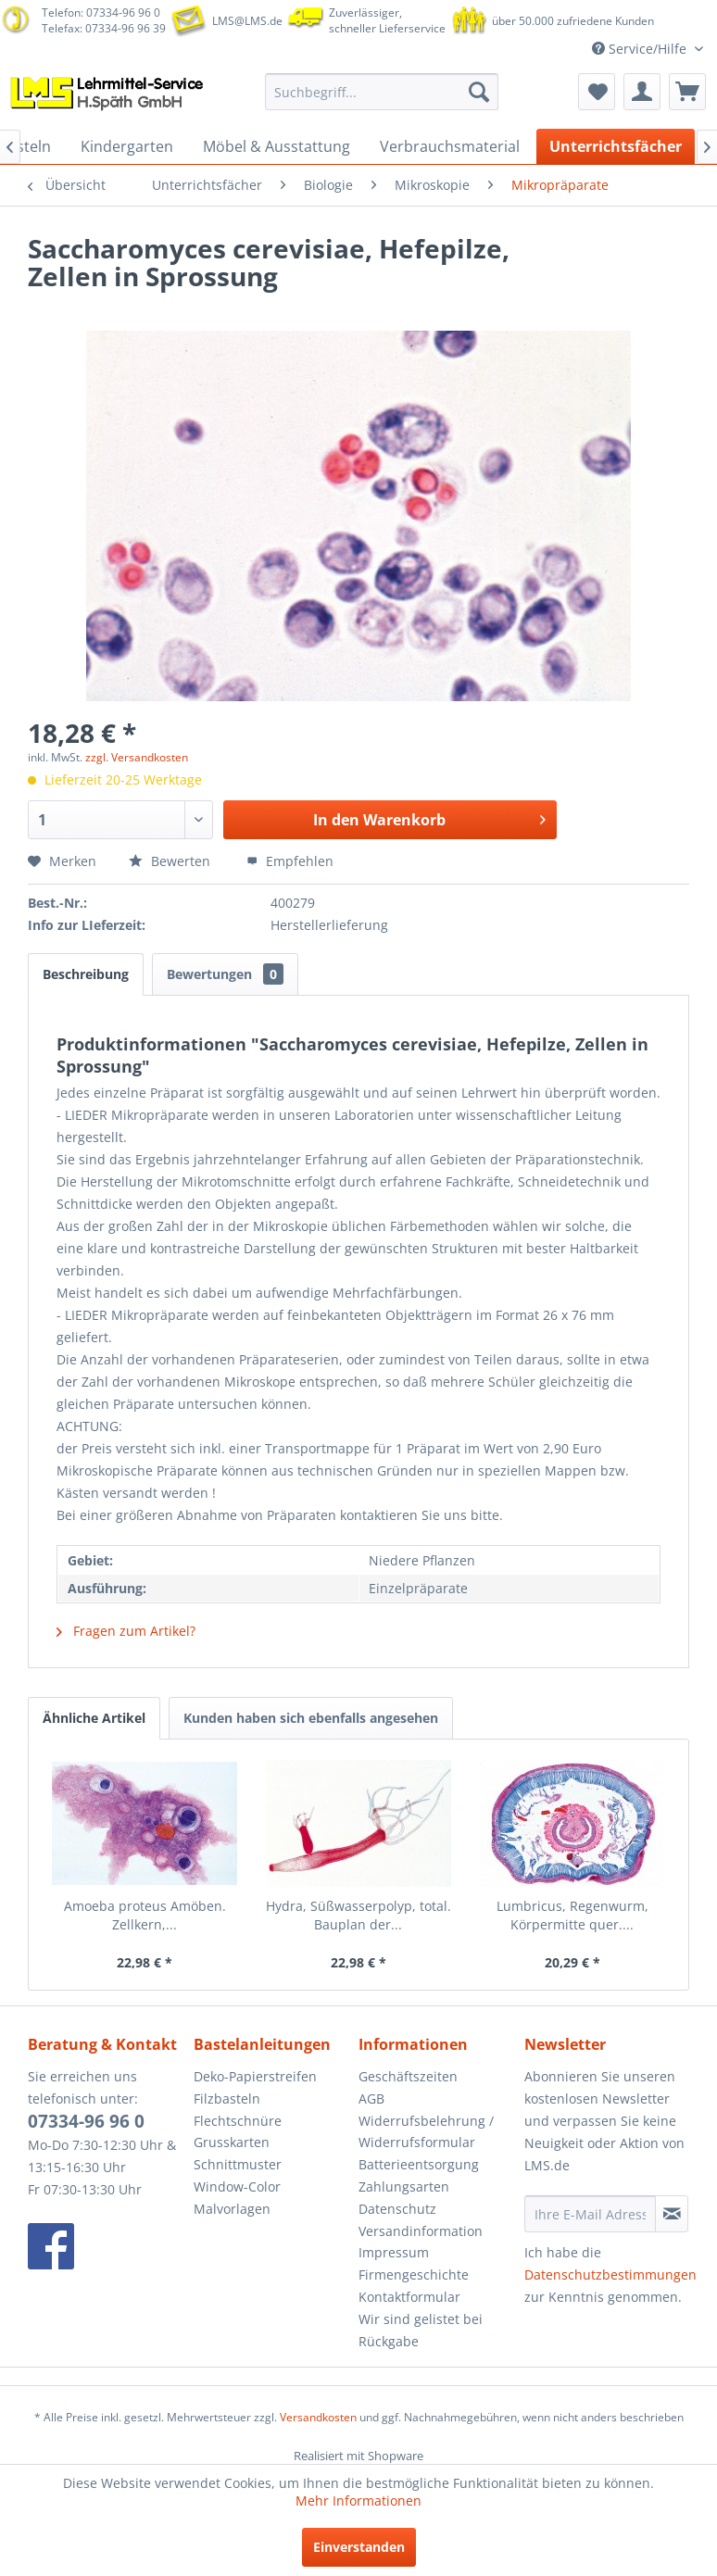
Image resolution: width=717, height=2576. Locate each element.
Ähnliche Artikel (94, 1718)
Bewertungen (225, 974)
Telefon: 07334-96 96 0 (101, 12)
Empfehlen (289, 861)
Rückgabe (388, 2341)
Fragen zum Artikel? (126, 1631)
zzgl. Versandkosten (136, 757)
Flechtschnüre (238, 2121)
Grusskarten (232, 2142)
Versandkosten (318, 2417)
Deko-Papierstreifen (255, 2076)
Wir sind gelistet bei (420, 2319)
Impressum (393, 2252)
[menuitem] (381, 91)
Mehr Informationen (358, 2500)
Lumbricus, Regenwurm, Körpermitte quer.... (572, 1915)
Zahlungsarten (403, 2186)
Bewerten (171, 861)
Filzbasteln (227, 2098)
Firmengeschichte (413, 2274)
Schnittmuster (238, 2164)
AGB (371, 2098)
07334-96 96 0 (86, 2121)
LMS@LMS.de (247, 21)
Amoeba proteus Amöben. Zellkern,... (145, 1915)
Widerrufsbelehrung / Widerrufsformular (426, 2132)
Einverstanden (359, 2547)
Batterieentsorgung (418, 2164)
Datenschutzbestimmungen (610, 2274)
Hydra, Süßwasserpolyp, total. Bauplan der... (358, 1915)
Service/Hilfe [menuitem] (641, 48)
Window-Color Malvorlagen (237, 2198)
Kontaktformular (409, 2297)
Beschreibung (86, 974)
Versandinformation (420, 2231)
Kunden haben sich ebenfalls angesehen (310, 1718)
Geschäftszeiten (408, 2076)
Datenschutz (397, 2209)
